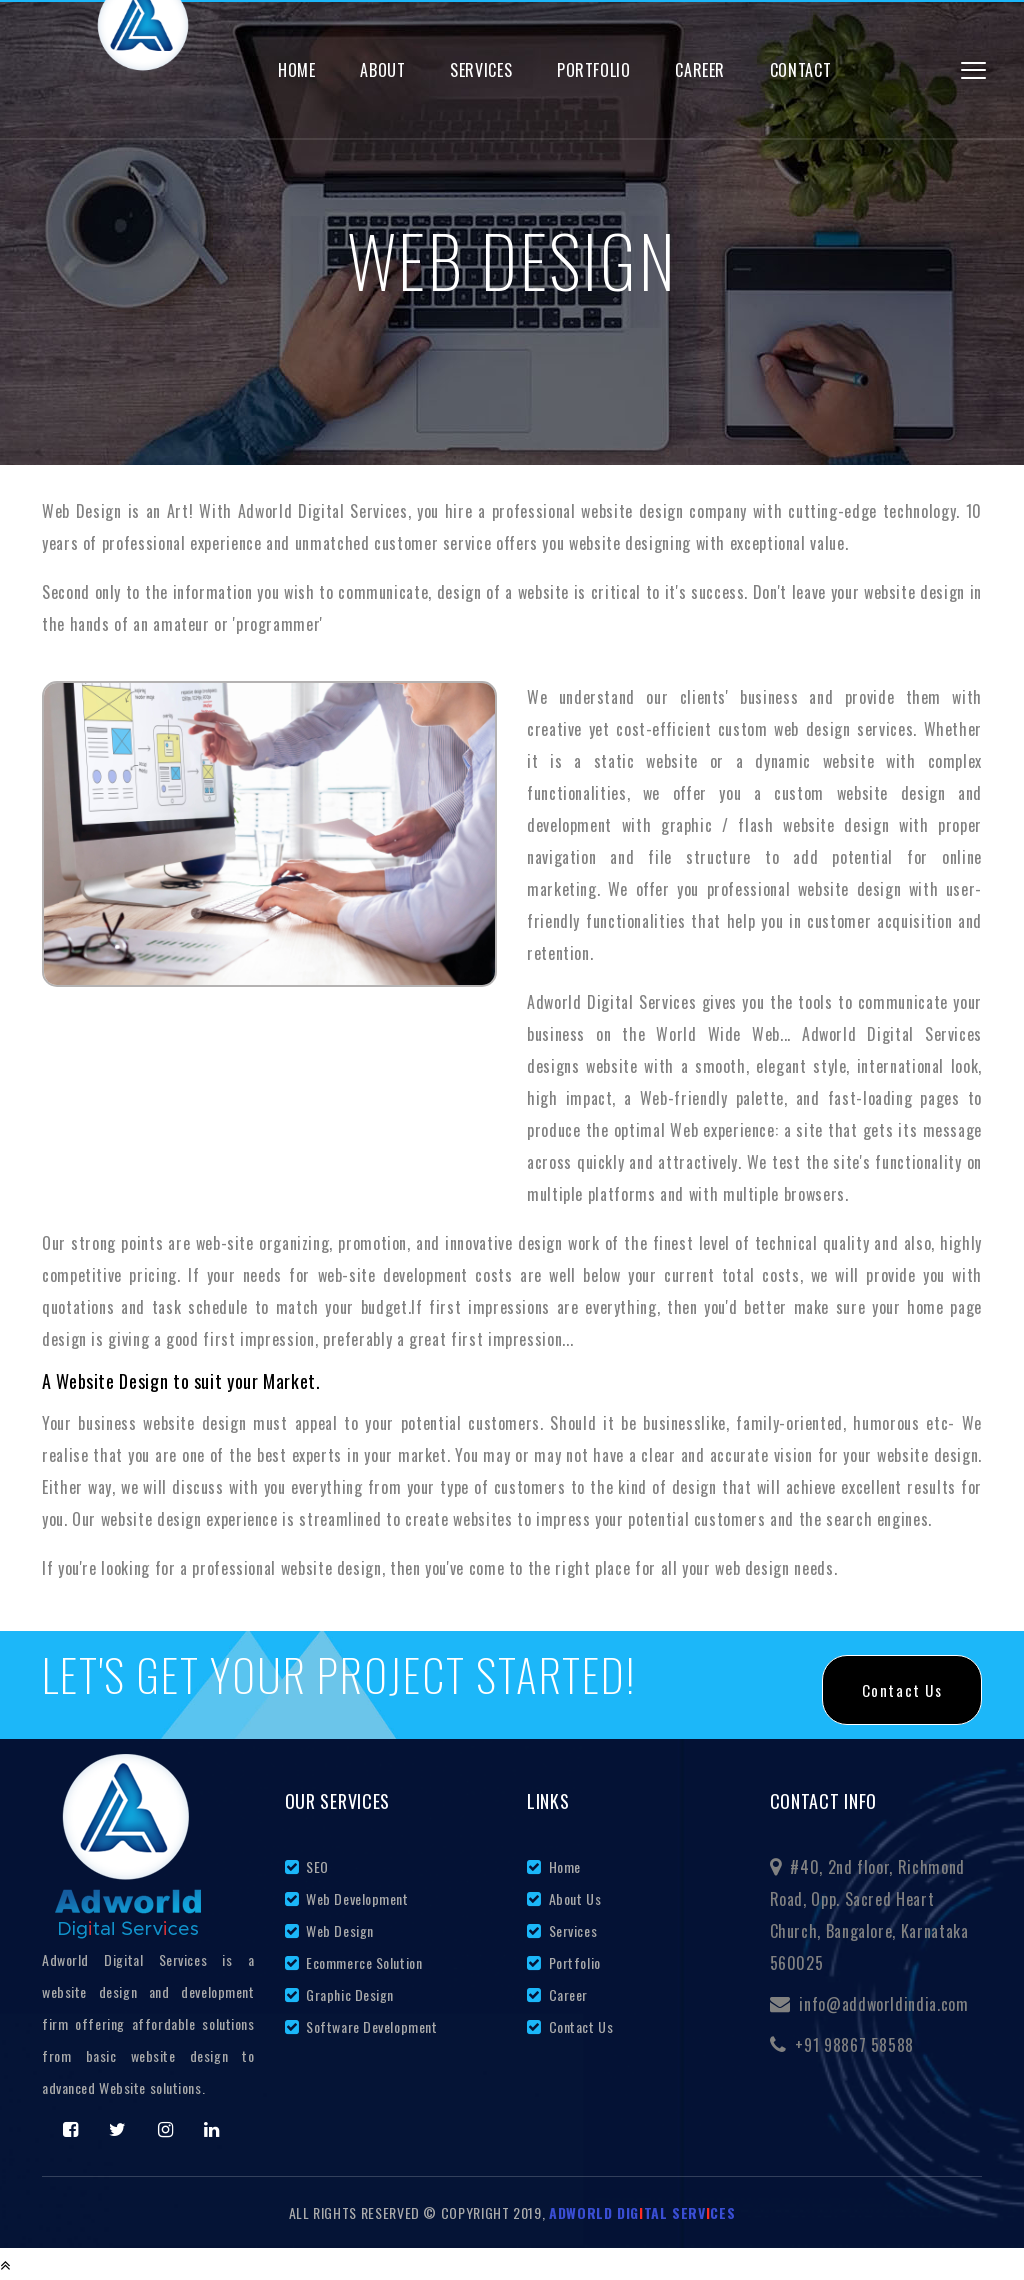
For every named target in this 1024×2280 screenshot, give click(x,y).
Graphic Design (348, 1994)
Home (297, 70)
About (382, 70)
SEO (316, 1866)
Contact (800, 70)
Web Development (356, 1898)
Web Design (338, 1930)
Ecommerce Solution (363, 1962)
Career (700, 70)
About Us (573, 1898)
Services (481, 70)
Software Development (370, 2026)
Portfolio (594, 70)
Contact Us (579, 2026)
